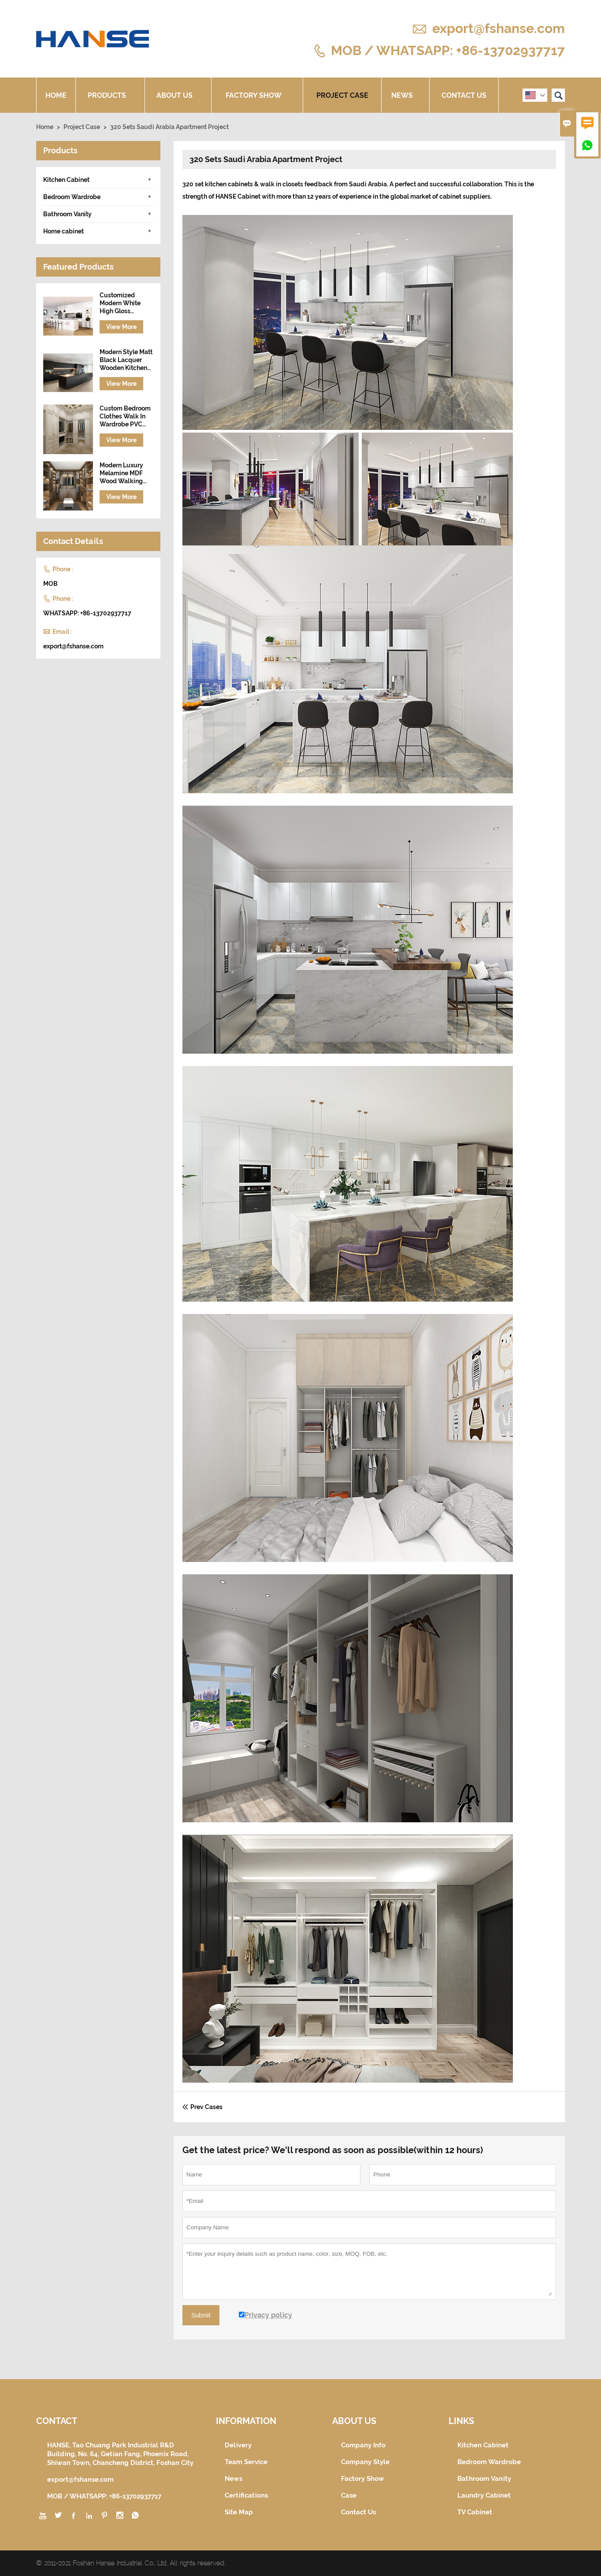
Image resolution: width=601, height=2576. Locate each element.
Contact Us (463, 95)
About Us (177, 95)
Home (56, 95)
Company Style (365, 2462)
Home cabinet (63, 231)
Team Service (246, 2462)
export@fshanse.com (498, 28)
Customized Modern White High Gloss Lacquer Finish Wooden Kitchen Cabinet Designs (123, 303)
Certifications (246, 2495)
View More (121, 326)
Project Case (342, 95)
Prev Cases (202, 2106)
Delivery (238, 2445)
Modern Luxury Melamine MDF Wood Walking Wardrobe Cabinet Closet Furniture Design (126, 473)
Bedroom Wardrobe (71, 196)
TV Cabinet (474, 2512)
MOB (50, 583)
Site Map (239, 2512)
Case (348, 2495)
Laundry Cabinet (484, 2495)
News (405, 95)
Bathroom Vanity (67, 214)
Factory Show (257, 95)
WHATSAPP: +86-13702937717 (87, 613)
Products (110, 95)
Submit (201, 2315)
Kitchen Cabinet (66, 179)
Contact (56, 2421)
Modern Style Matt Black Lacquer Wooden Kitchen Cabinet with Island (126, 360)
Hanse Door (245, 2563)
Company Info (363, 2445)
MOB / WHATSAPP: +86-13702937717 (448, 50)
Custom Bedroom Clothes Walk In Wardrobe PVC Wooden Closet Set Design (125, 416)
